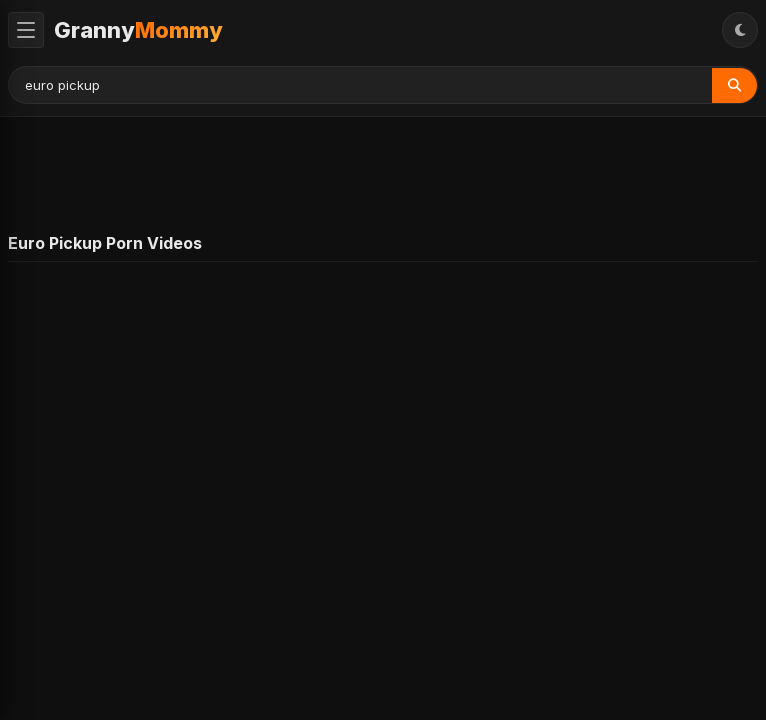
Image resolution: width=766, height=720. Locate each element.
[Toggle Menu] (26, 30)
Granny (138, 30)
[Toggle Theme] (740, 30)
